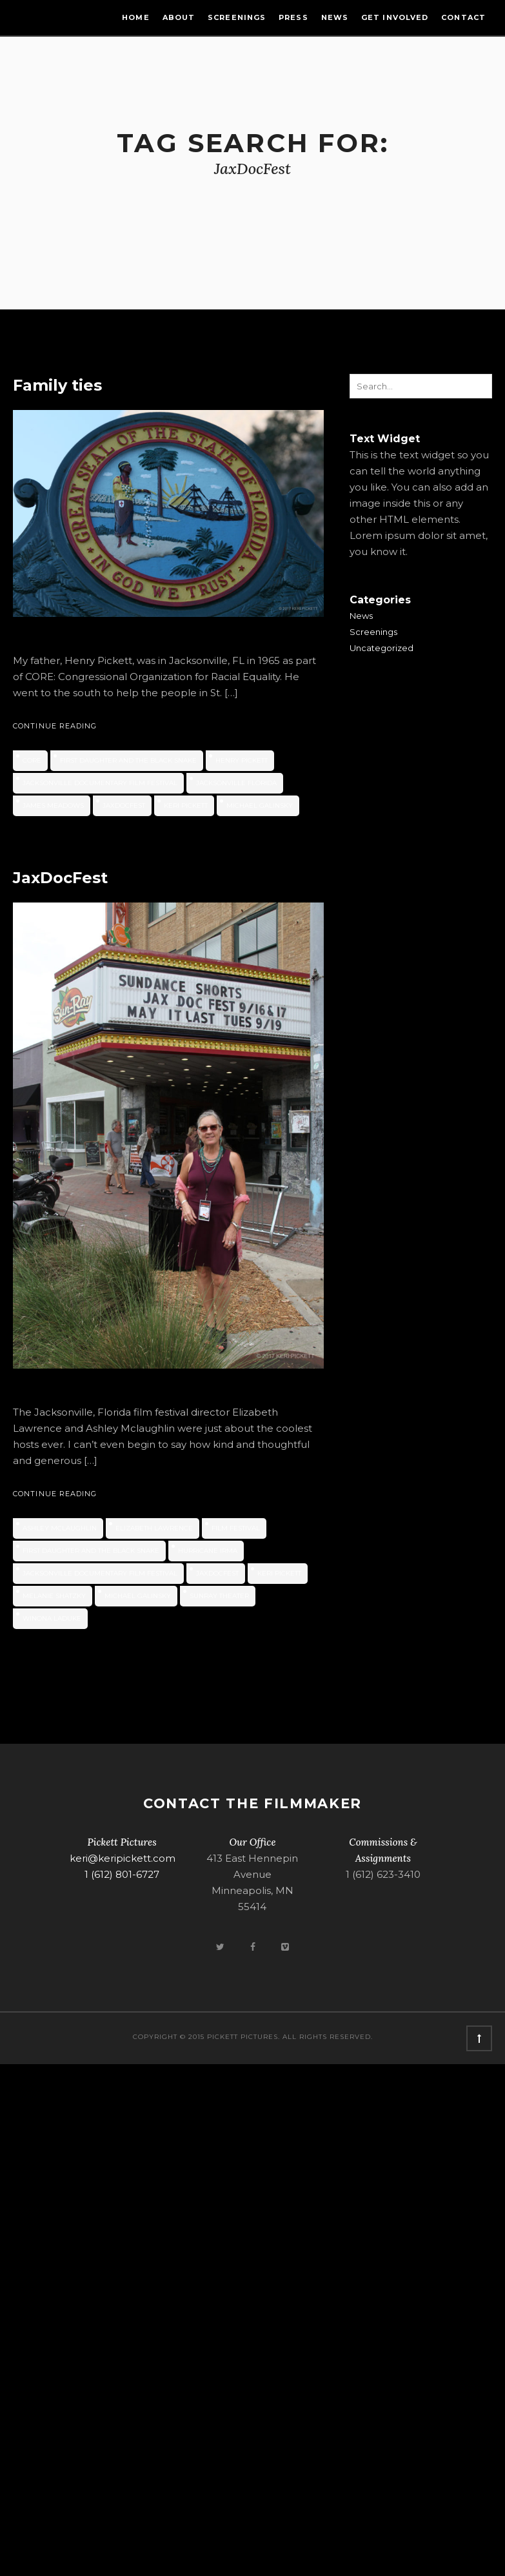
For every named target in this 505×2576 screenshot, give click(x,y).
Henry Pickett (241, 760)
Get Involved (394, 17)
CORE (32, 760)
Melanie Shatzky (54, 1596)
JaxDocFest (124, 805)
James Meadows (53, 805)
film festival (236, 1528)
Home (135, 17)
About (179, 17)
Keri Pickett (186, 805)
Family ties (57, 385)
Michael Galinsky (259, 805)
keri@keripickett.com (122, 1858)
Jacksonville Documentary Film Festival (100, 783)
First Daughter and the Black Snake (128, 760)
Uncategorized (381, 648)
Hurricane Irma (207, 1551)
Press (293, 17)
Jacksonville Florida (236, 783)
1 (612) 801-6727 (121, 1874)
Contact (463, 17)
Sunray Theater (219, 1596)
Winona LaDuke (52, 1618)
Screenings (237, 17)
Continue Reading (55, 725)
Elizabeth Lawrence (154, 1528)
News (334, 17)
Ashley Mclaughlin (60, 1528)
